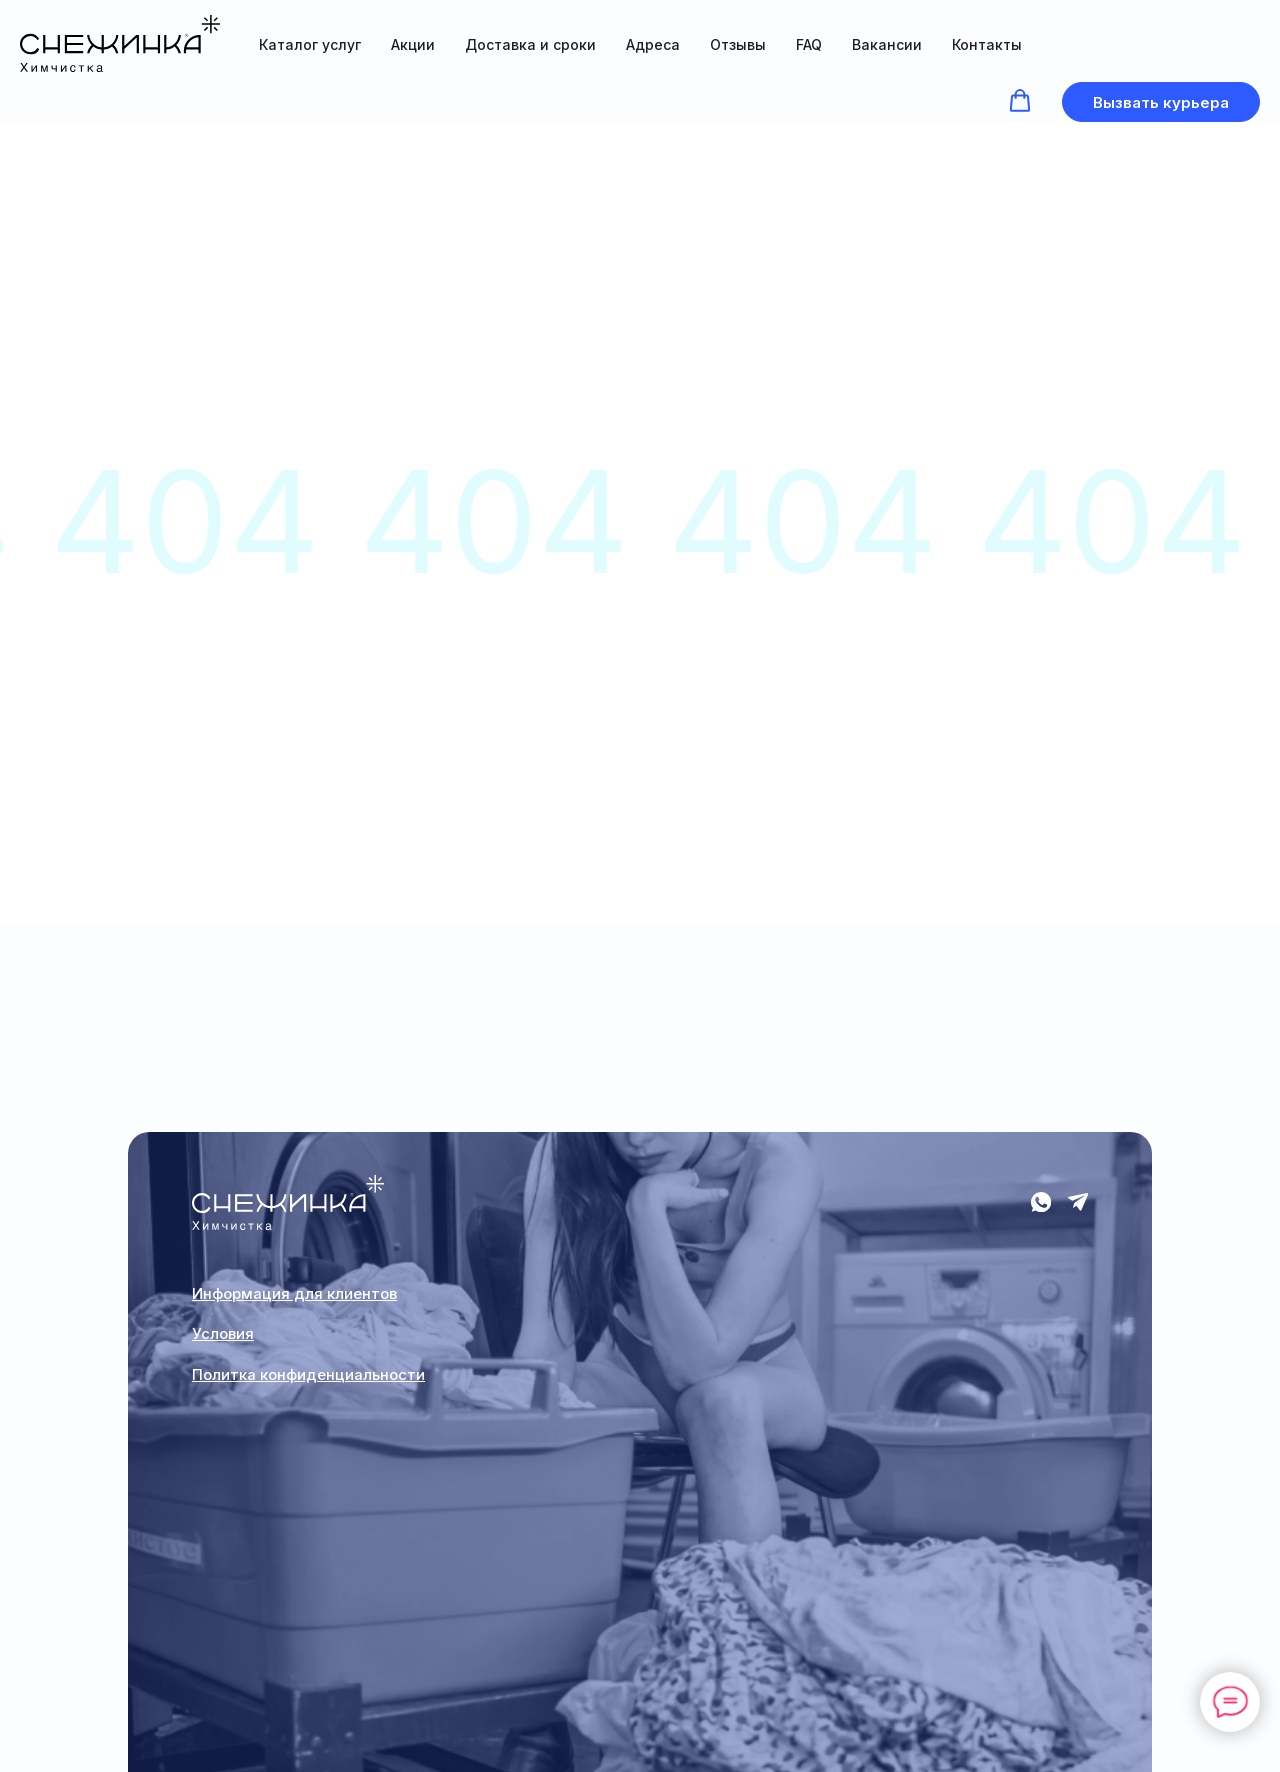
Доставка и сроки (530, 44)
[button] (1020, 101)
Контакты (987, 44)
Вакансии (887, 44)
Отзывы (738, 44)
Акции (413, 44)
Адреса (653, 44)
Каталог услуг (310, 44)
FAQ (809, 44)
